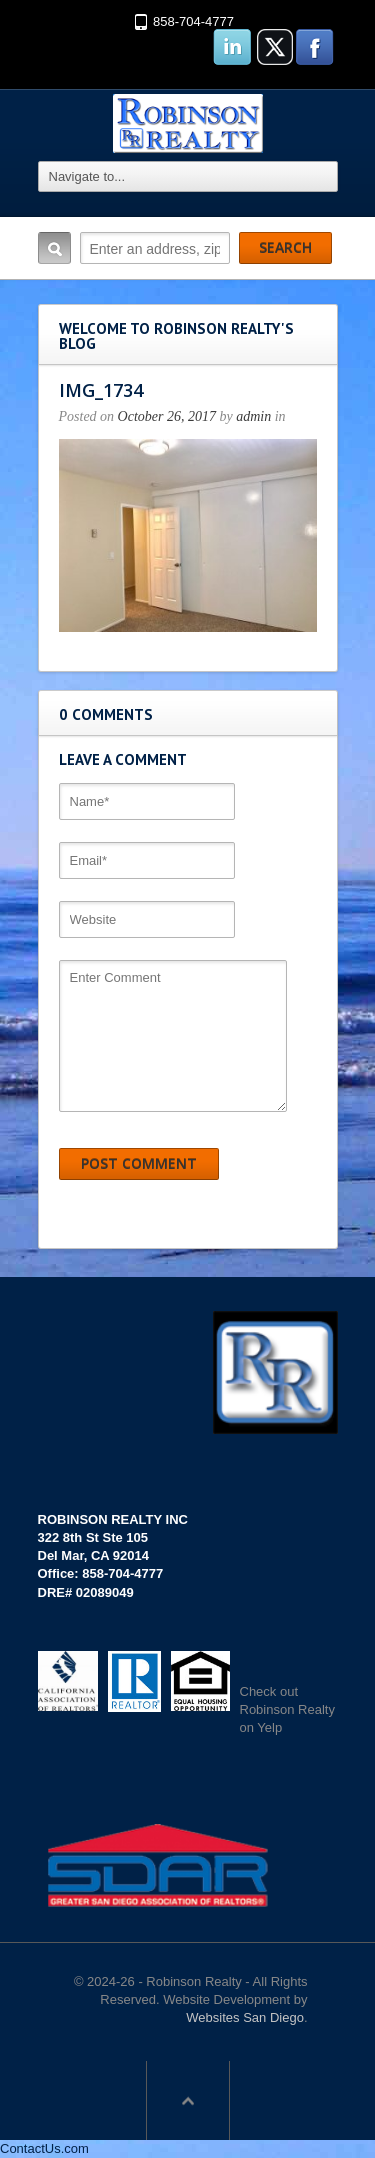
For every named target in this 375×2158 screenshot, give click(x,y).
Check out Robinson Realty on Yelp (287, 1709)
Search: (54, 248)
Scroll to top (188, 2100)
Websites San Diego (245, 2017)
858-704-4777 (193, 21)
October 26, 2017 (167, 416)
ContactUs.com (44, 2148)
